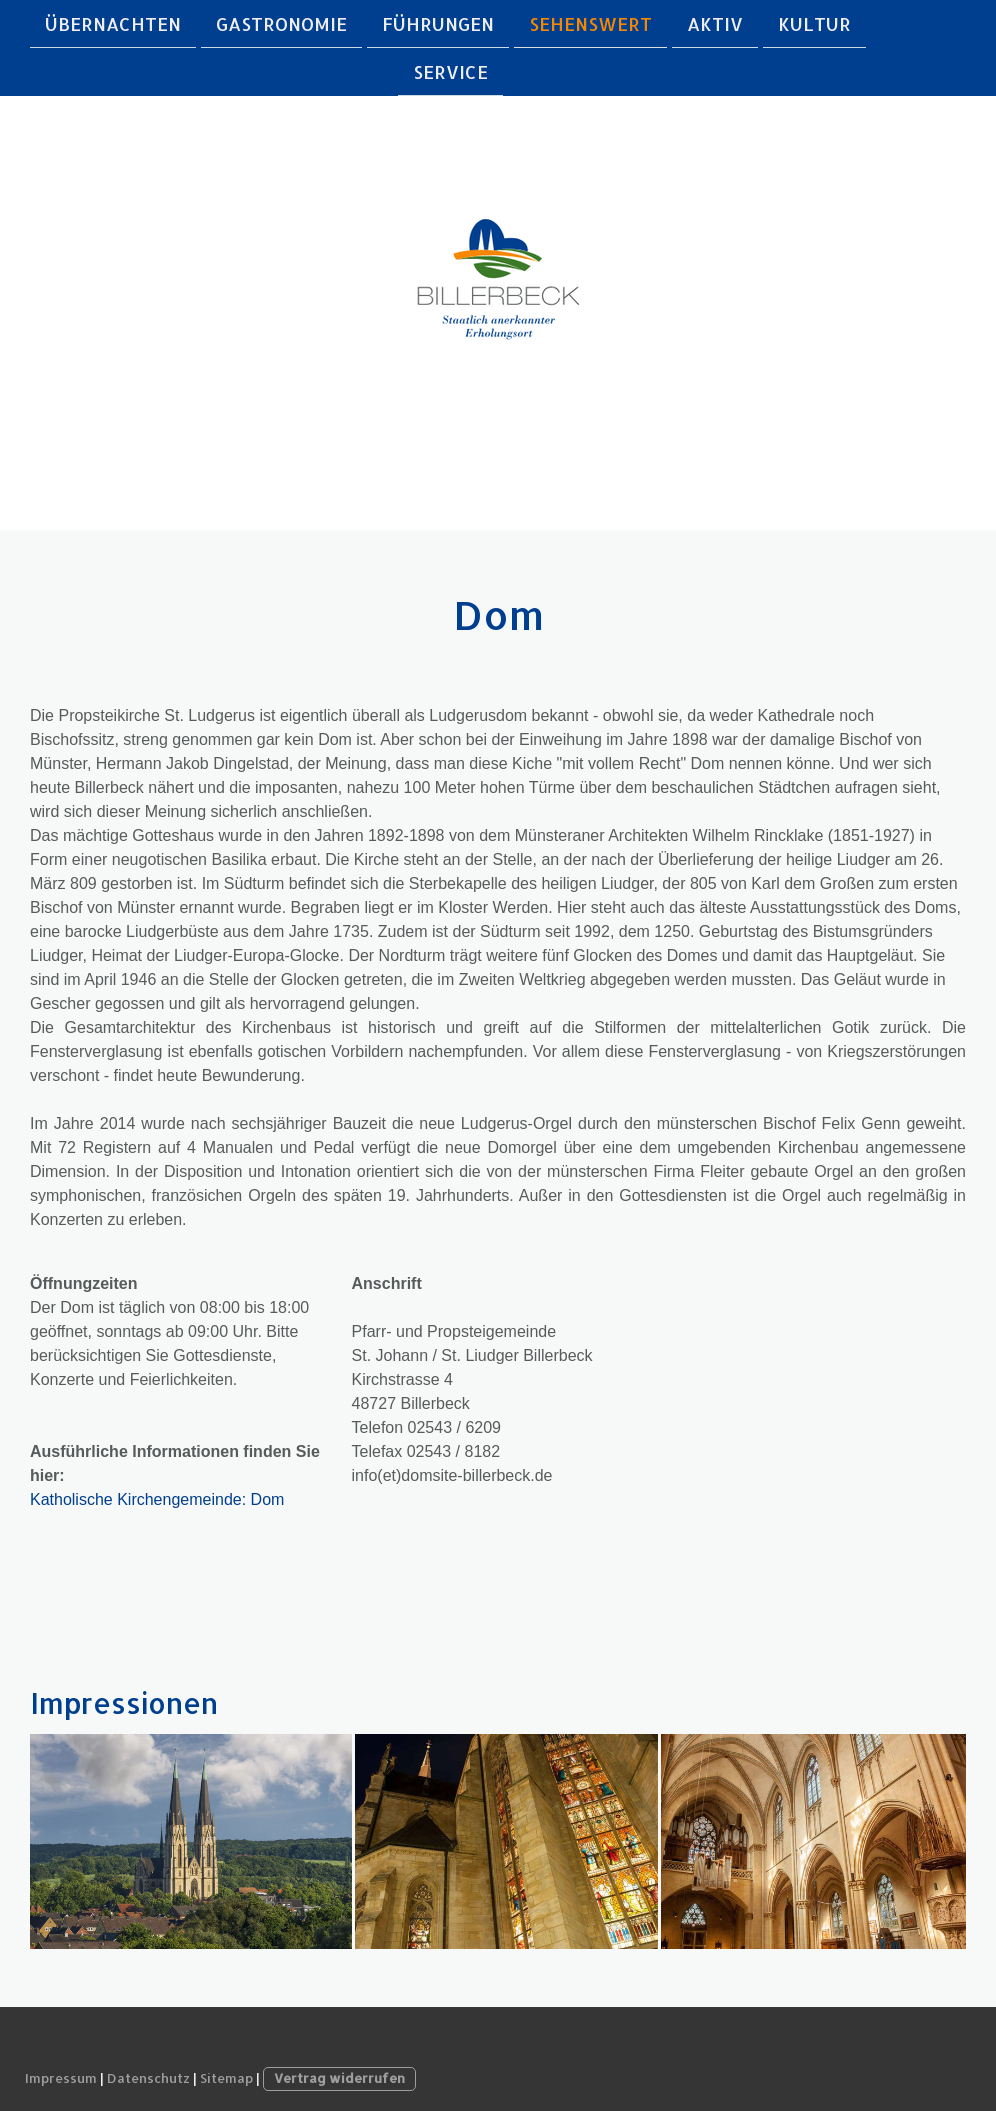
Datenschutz (148, 2078)
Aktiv (715, 23)
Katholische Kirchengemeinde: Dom (157, 1499)
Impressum (61, 2078)
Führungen (438, 23)
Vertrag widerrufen (339, 2078)
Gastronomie (281, 23)
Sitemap (226, 2078)
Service (450, 73)
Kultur (814, 23)
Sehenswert (590, 23)
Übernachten (113, 23)
